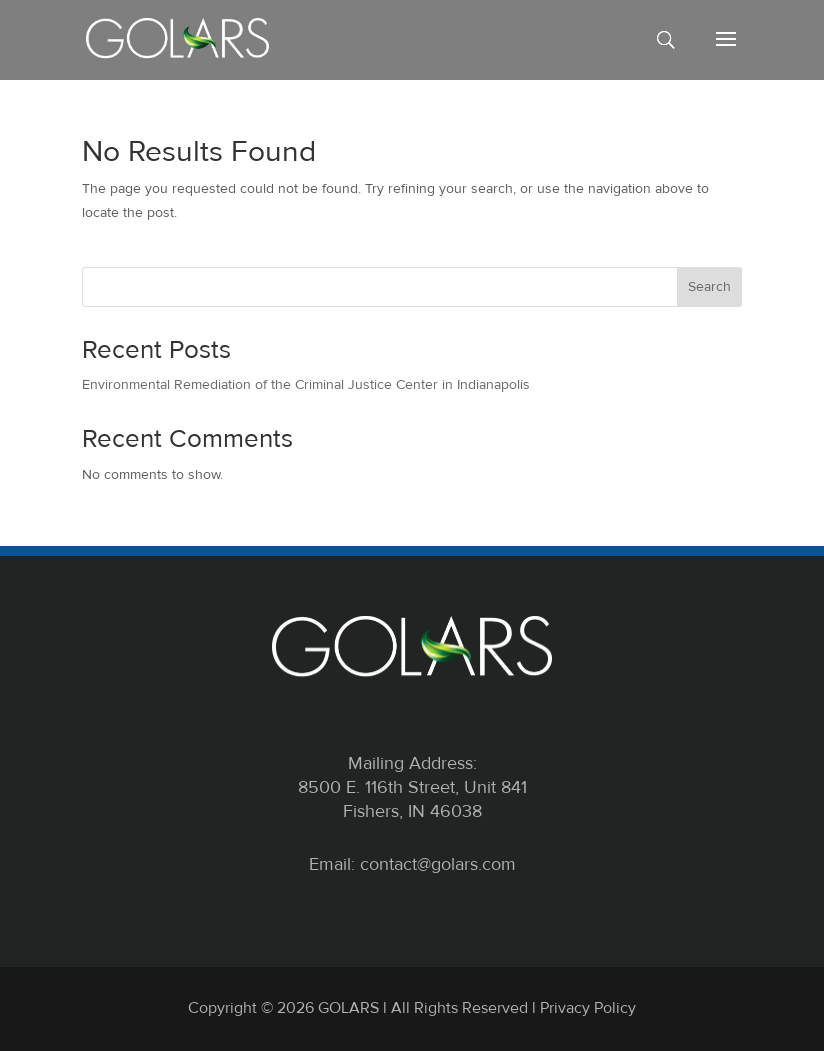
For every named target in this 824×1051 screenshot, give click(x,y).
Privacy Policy (588, 1008)
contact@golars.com (438, 864)
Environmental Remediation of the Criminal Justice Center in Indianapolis (306, 384)
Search (709, 286)
